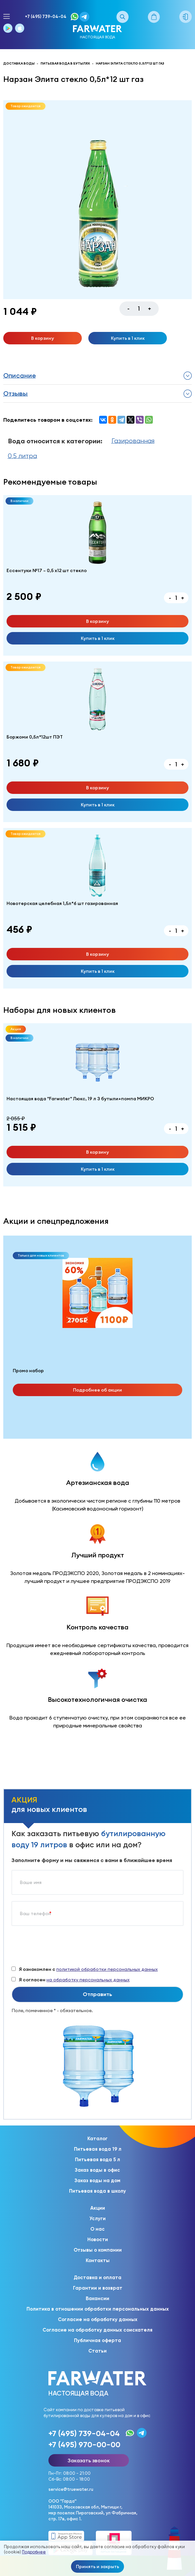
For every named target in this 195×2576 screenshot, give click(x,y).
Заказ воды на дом (97, 2180)
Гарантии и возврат (97, 2288)
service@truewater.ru (70, 2489)
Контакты (98, 2260)
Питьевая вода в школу (97, 2191)
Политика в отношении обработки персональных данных (98, 2309)
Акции (97, 2208)
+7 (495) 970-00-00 (84, 2444)
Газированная (133, 441)
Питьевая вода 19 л (97, 2149)
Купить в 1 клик (128, 338)
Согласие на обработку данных (97, 2319)
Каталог (97, 2139)
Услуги (97, 2218)
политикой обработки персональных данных (107, 1969)
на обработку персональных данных (88, 1979)
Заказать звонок (89, 2460)
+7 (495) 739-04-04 (45, 16)
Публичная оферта (97, 2340)
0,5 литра (22, 456)
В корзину (42, 338)
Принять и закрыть (97, 2566)
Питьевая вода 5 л (97, 2160)
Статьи (97, 2351)
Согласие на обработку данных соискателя (97, 2330)
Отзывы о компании (98, 2250)
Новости (97, 2239)
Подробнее (34, 2551)
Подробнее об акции (97, 1390)
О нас (97, 2229)
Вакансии (97, 2298)
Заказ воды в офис (97, 2170)
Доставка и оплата (97, 2277)
